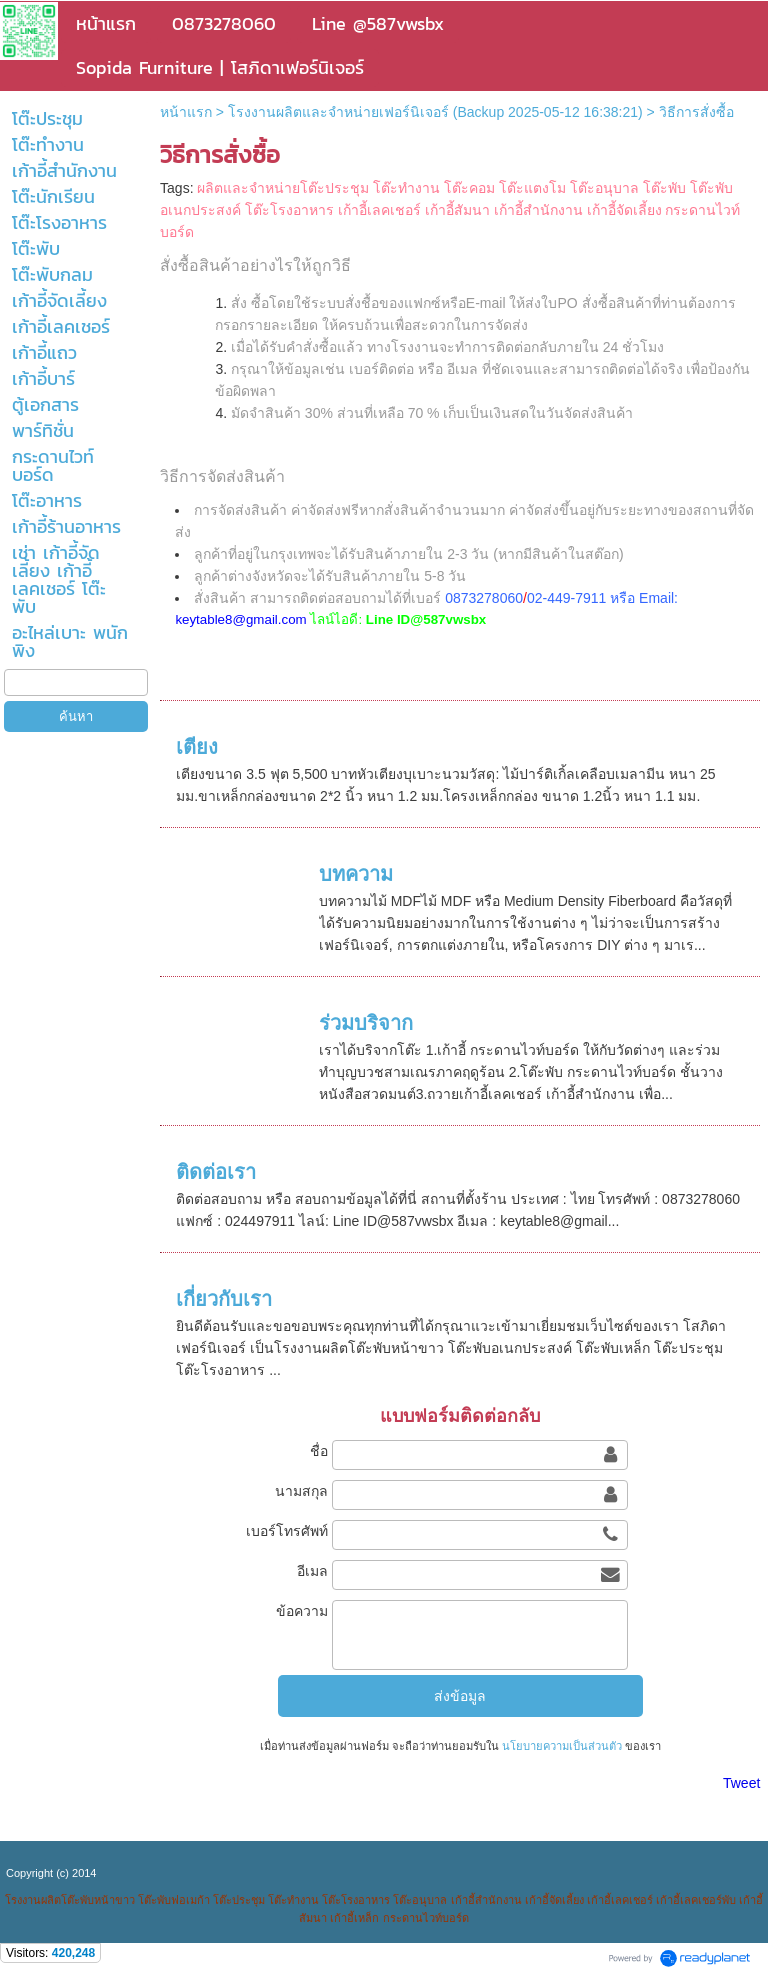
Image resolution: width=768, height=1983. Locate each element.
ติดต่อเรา (216, 1172)
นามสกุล (301, 1491)
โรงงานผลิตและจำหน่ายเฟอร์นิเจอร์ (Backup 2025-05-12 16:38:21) (435, 112)
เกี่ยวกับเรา (224, 1299)
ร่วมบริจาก (366, 1023)
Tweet (741, 1783)
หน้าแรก (186, 112)
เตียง (197, 747)
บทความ (356, 874)
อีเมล (312, 1571)
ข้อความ (302, 1611)
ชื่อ (319, 1451)
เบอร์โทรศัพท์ (287, 1531)
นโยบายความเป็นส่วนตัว (562, 1746)
